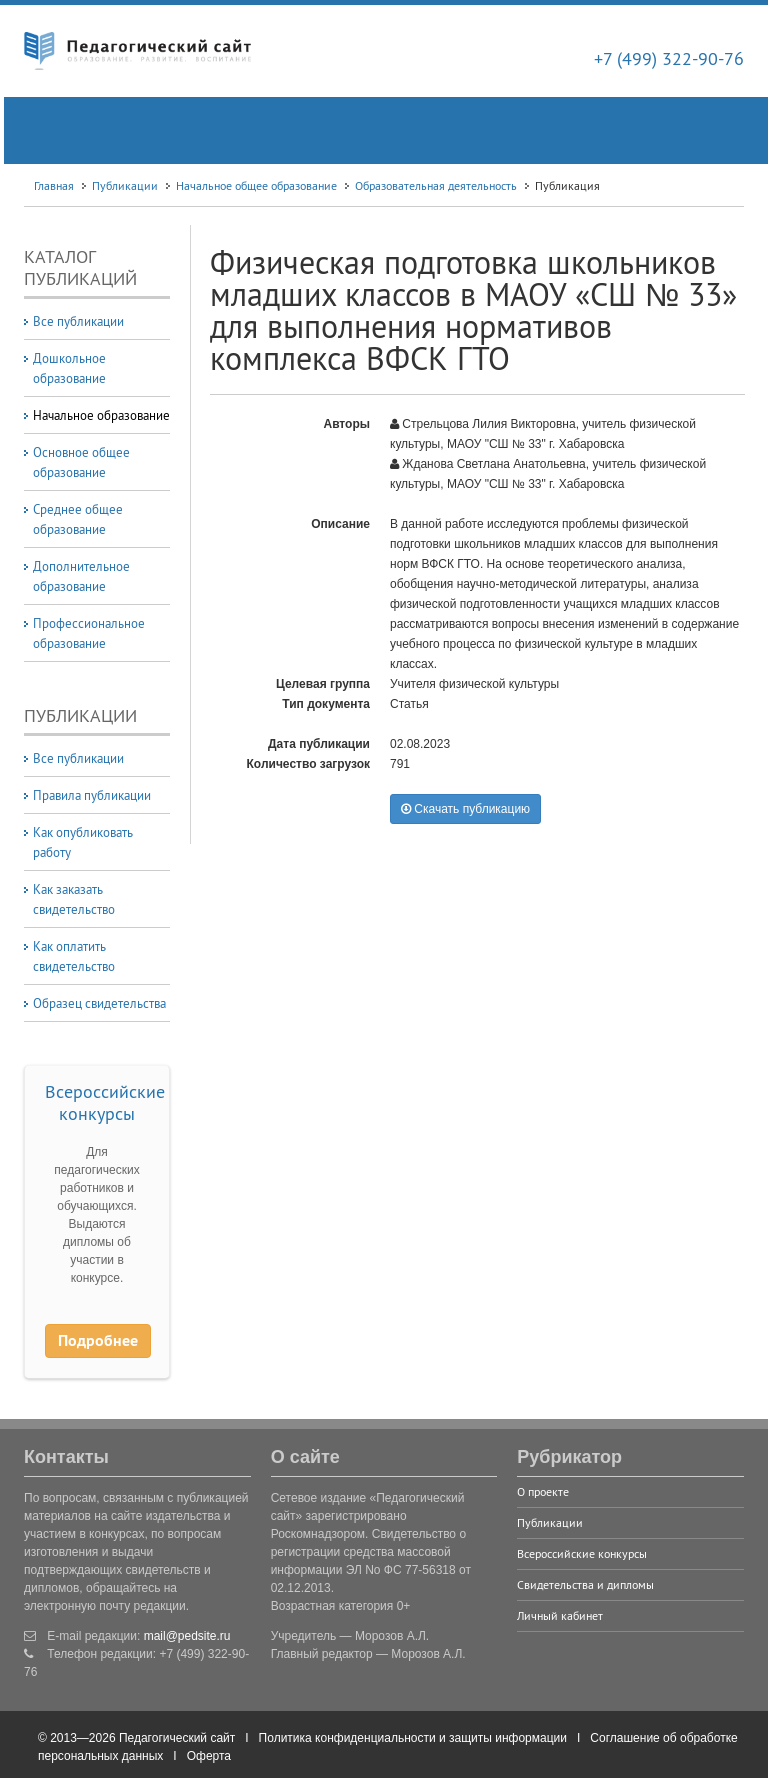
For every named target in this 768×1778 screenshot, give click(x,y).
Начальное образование (101, 415)
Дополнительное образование (81, 576)
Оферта (209, 1756)
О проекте (543, 1491)
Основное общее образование (81, 462)
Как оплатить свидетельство (74, 956)
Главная (54, 185)
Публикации (125, 185)
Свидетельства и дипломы (585, 1584)
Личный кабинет (560, 1615)
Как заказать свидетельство (74, 899)
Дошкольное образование (69, 368)
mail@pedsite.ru (187, 1636)
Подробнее (98, 1340)
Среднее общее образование (78, 519)
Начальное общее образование (256, 185)
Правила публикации (92, 795)
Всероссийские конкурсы (105, 1102)
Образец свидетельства (99, 1003)
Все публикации (78, 321)
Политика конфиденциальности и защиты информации (413, 1738)
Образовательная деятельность (436, 185)
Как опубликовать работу (83, 842)
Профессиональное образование (89, 633)
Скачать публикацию (465, 809)
